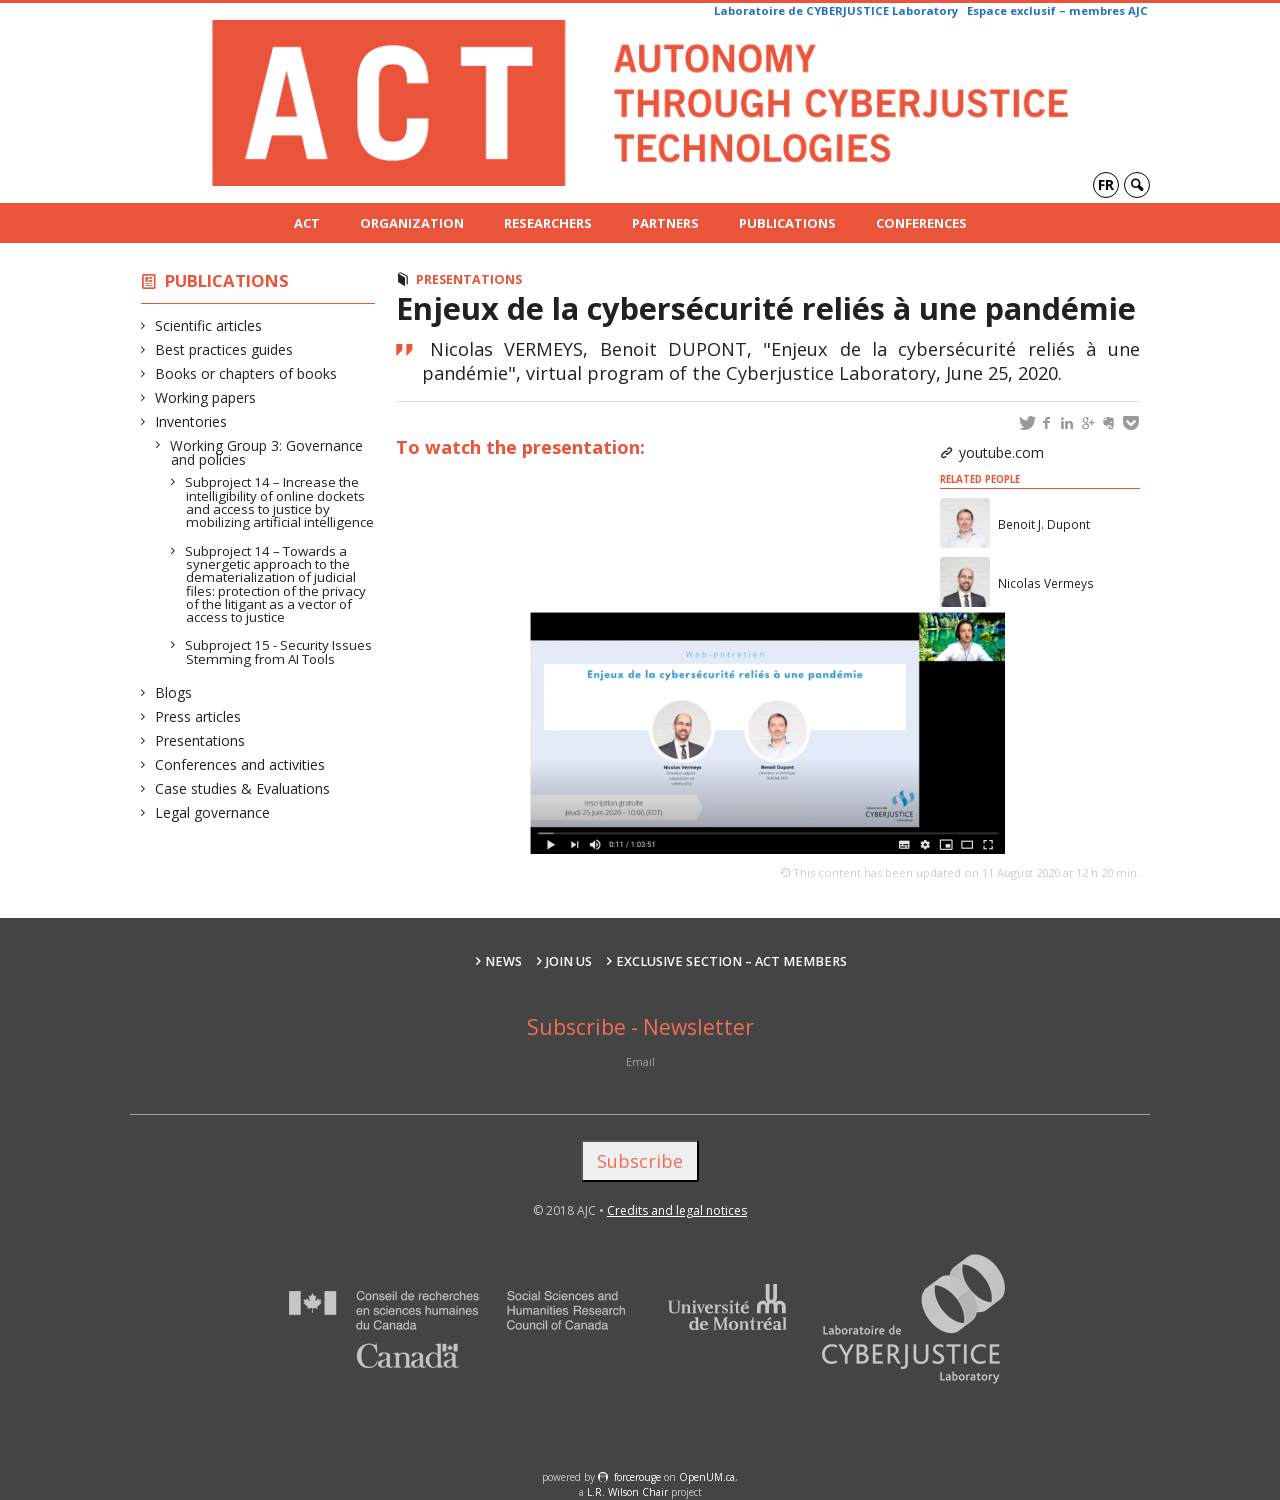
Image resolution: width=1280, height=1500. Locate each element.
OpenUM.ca (707, 1477)
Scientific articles (209, 325)
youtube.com (1001, 452)
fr (1106, 184)
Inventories (191, 421)
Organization (412, 223)
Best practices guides (224, 349)
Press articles (198, 716)
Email (640, 1061)
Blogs (174, 692)
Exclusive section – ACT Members (731, 961)
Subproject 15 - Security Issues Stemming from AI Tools (279, 651)
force (637, 1477)
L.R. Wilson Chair (627, 1492)
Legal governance (213, 812)
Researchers (548, 223)
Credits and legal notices (677, 1210)
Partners (665, 223)
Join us (569, 961)
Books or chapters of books (246, 373)
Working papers (206, 397)
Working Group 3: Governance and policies (267, 452)
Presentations (200, 740)
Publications (787, 223)
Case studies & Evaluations (243, 788)
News (503, 961)
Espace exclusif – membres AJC (1057, 10)
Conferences (921, 223)
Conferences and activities (240, 764)
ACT (307, 223)
